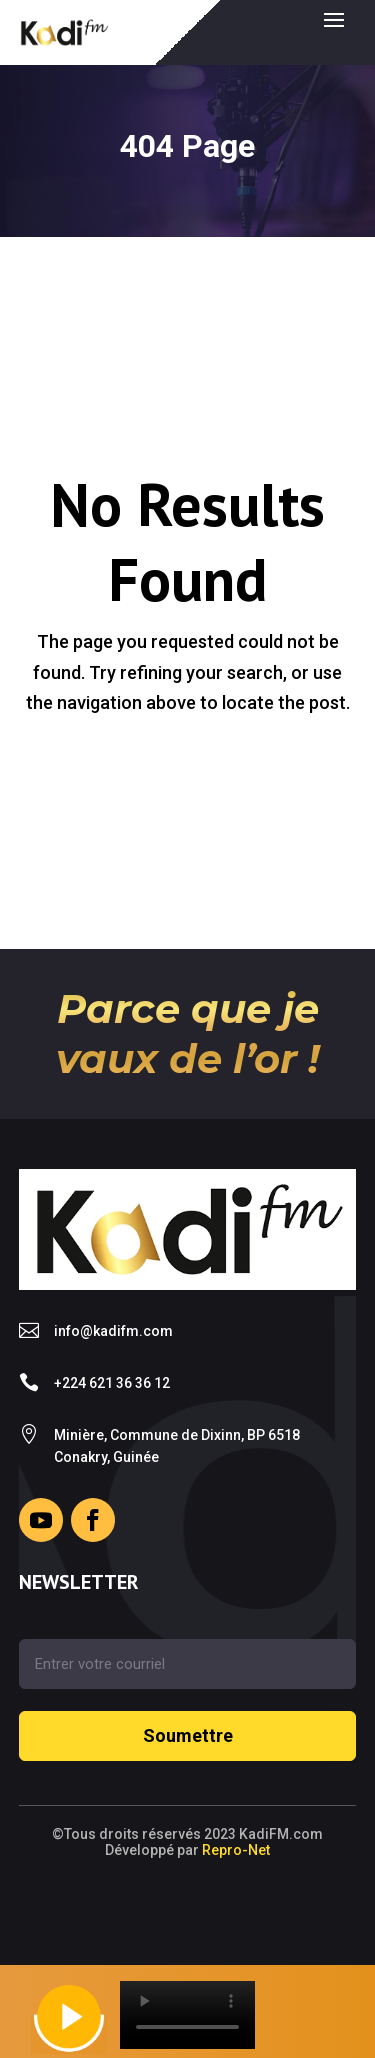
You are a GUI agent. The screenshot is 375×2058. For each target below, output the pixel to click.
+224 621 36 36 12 (112, 1383)
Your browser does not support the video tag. (187, 2015)
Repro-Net (236, 1850)
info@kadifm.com (113, 1331)
